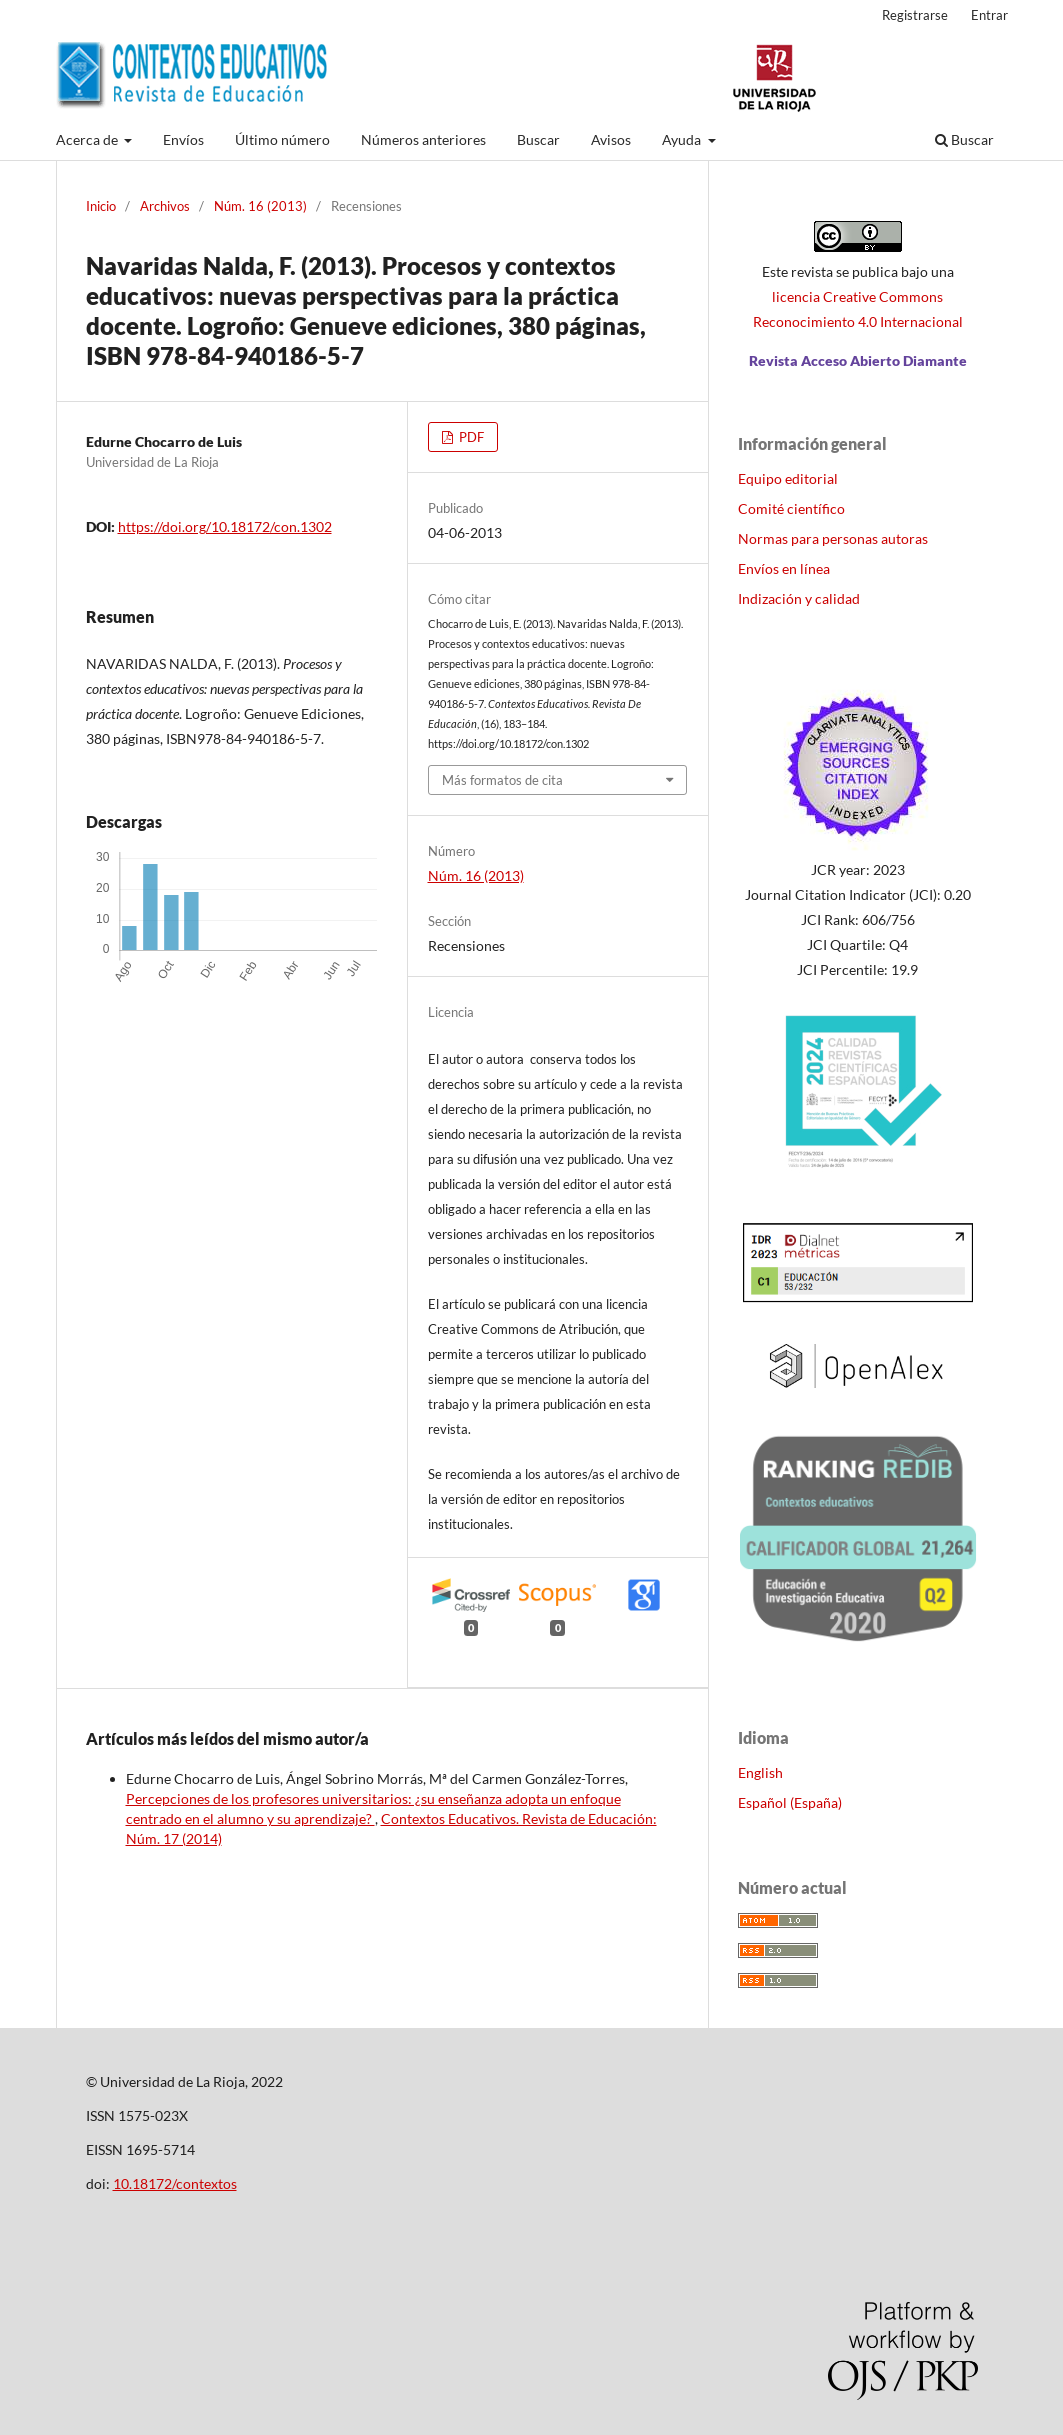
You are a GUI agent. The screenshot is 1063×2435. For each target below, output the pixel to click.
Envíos (183, 139)
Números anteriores (423, 139)
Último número (282, 139)
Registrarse (915, 15)
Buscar (538, 139)
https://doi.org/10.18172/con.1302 (225, 526)
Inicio (101, 206)
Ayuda (683, 139)
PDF (470, 437)
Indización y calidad (799, 598)
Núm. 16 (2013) (260, 206)
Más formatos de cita (502, 780)
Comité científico (791, 508)
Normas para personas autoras (833, 538)
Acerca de (88, 139)
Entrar (989, 15)
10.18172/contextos (175, 2183)
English (760, 1772)
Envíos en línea (784, 568)
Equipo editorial (788, 478)
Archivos (165, 206)
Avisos (611, 139)
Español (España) (790, 1802)
